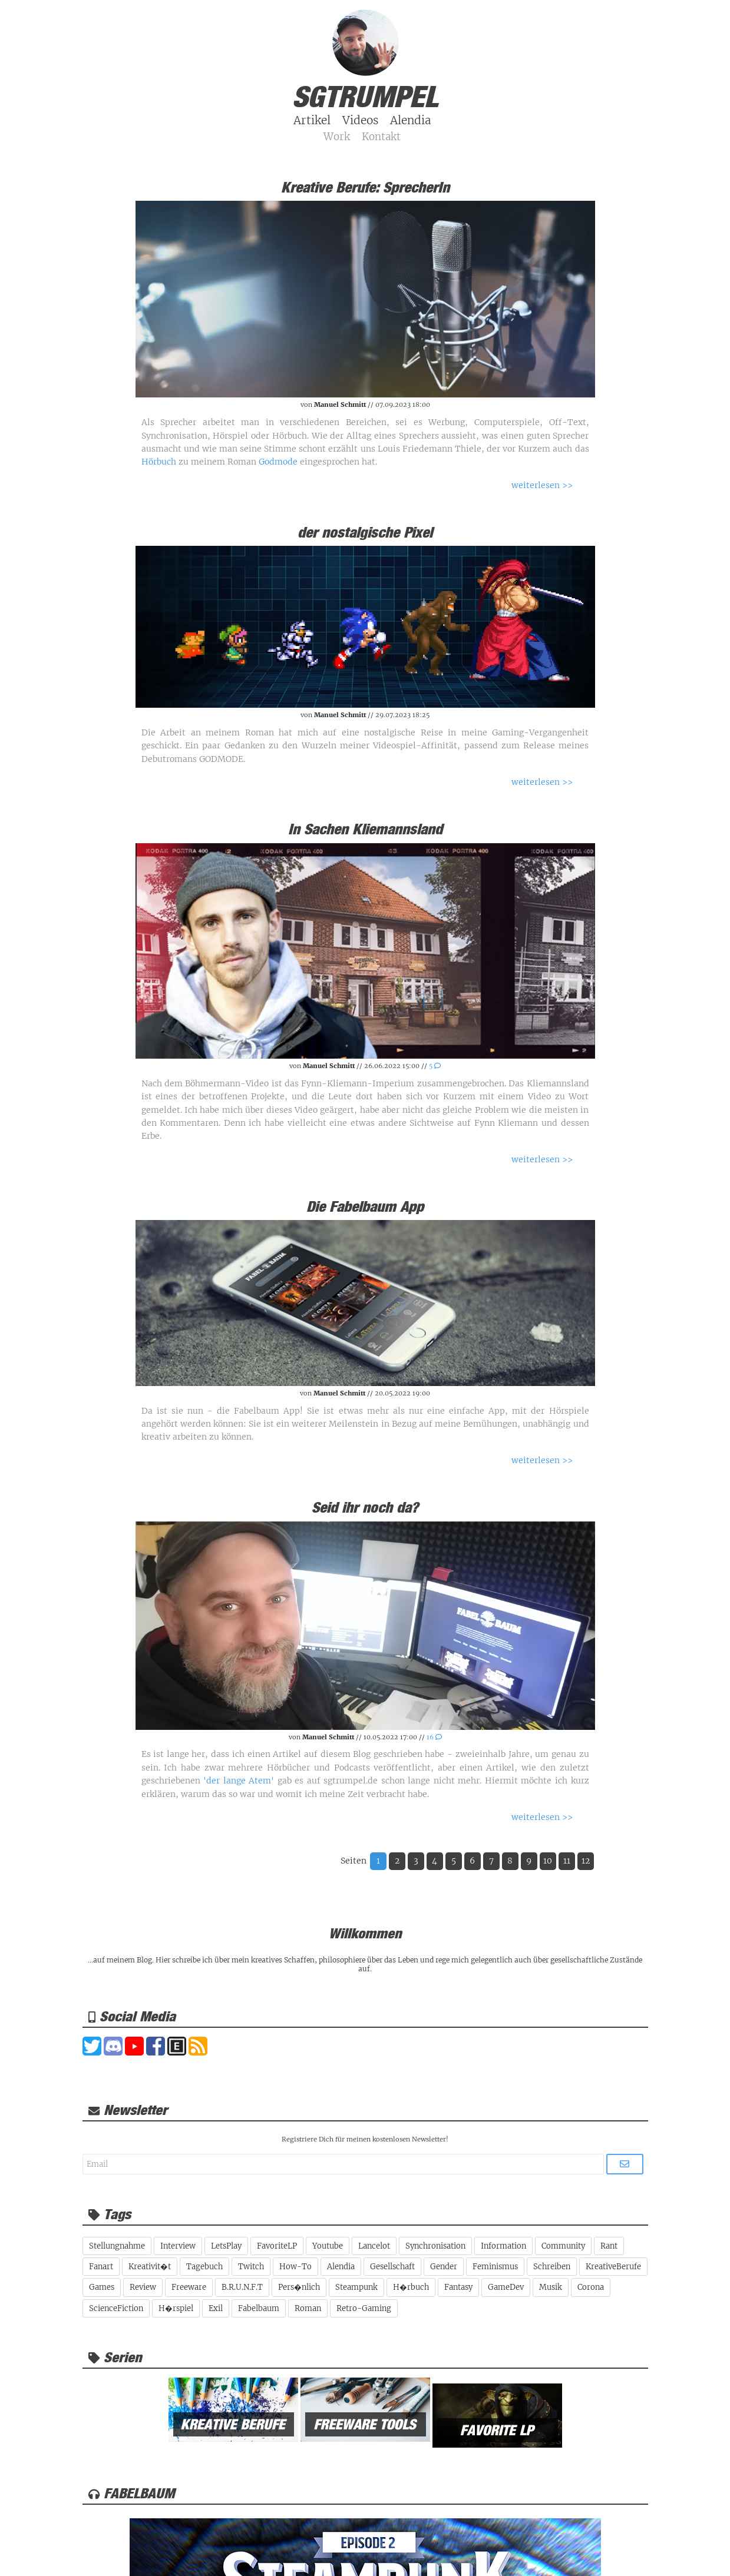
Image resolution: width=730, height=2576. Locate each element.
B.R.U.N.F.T (242, 2287)
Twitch (251, 2266)
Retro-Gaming (363, 2308)
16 (434, 1737)
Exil (216, 2308)
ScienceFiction (116, 2308)
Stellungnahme (117, 2246)
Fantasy (458, 2287)
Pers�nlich (299, 2287)
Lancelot (374, 2246)
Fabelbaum (258, 2308)
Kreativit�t (149, 2266)
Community (563, 2246)
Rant (608, 2246)
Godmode (278, 461)
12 (586, 1860)
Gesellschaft (392, 2266)
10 (547, 1860)
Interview (178, 2246)
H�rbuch (411, 2287)
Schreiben (551, 2266)
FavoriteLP (277, 2246)
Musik (550, 2287)
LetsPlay (226, 2246)
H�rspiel (175, 2308)
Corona (590, 2287)
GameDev (506, 2287)
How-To (295, 2266)
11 (566, 1860)
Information (503, 2246)
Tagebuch (204, 2266)
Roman (308, 2308)
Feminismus (495, 2266)
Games (101, 2287)
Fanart (101, 2266)
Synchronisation (435, 2246)
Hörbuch (158, 461)
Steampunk (356, 2287)
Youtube (327, 2246)
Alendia (341, 2266)
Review (143, 2287)
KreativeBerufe (613, 2266)
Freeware (188, 2287)
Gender (443, 2266)
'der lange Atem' (238, 1780)
